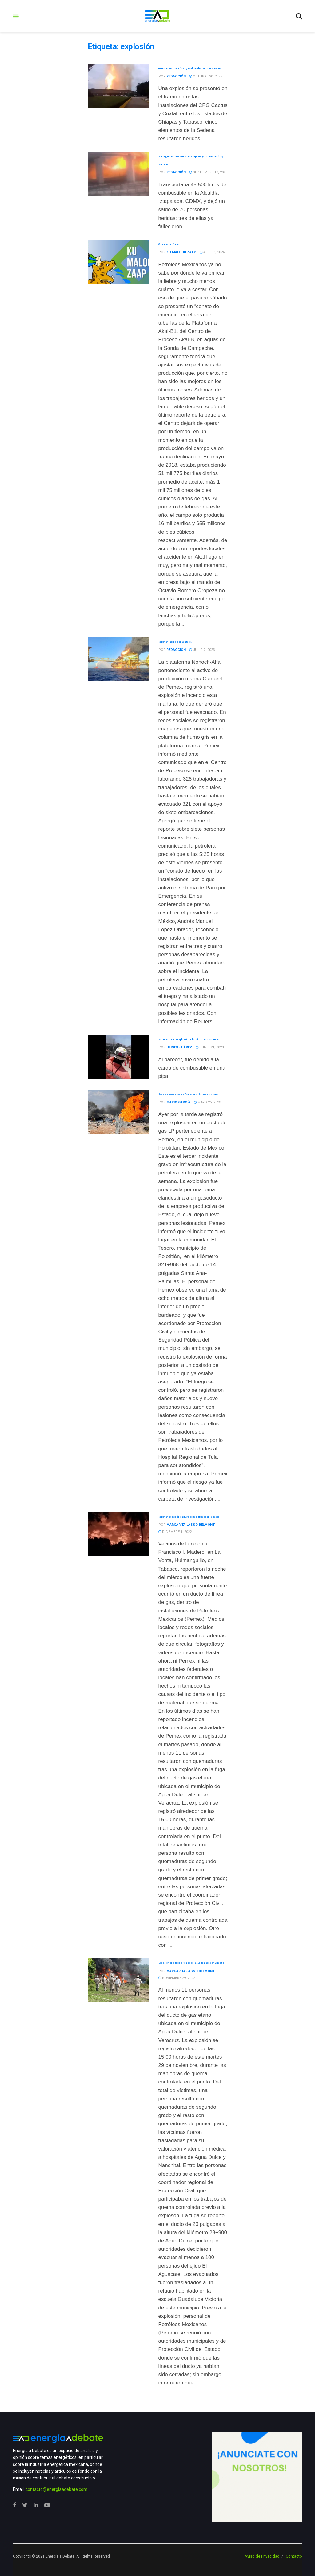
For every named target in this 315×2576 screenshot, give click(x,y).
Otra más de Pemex (169, 244)
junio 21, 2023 (210, 1047)
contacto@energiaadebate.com (56, 2489)
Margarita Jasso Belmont (190, 1525)
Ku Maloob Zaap (181, 252)
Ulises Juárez (179, 1047)
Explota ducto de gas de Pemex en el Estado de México (188, 1093)
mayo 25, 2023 (207, 1102)
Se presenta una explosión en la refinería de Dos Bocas (189, 1039)
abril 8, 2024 (212, 252)
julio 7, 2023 (202, 650)
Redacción (176, 76)
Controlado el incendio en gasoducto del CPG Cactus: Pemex (190, 68)
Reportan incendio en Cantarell (175, 641)
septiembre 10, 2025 (208, 172)
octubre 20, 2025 (205, 76)
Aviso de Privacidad (262, 2556)
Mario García (178, 1102)
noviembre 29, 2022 (176, 1978)
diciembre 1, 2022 (175, 1532)
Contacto (294, 2556)
